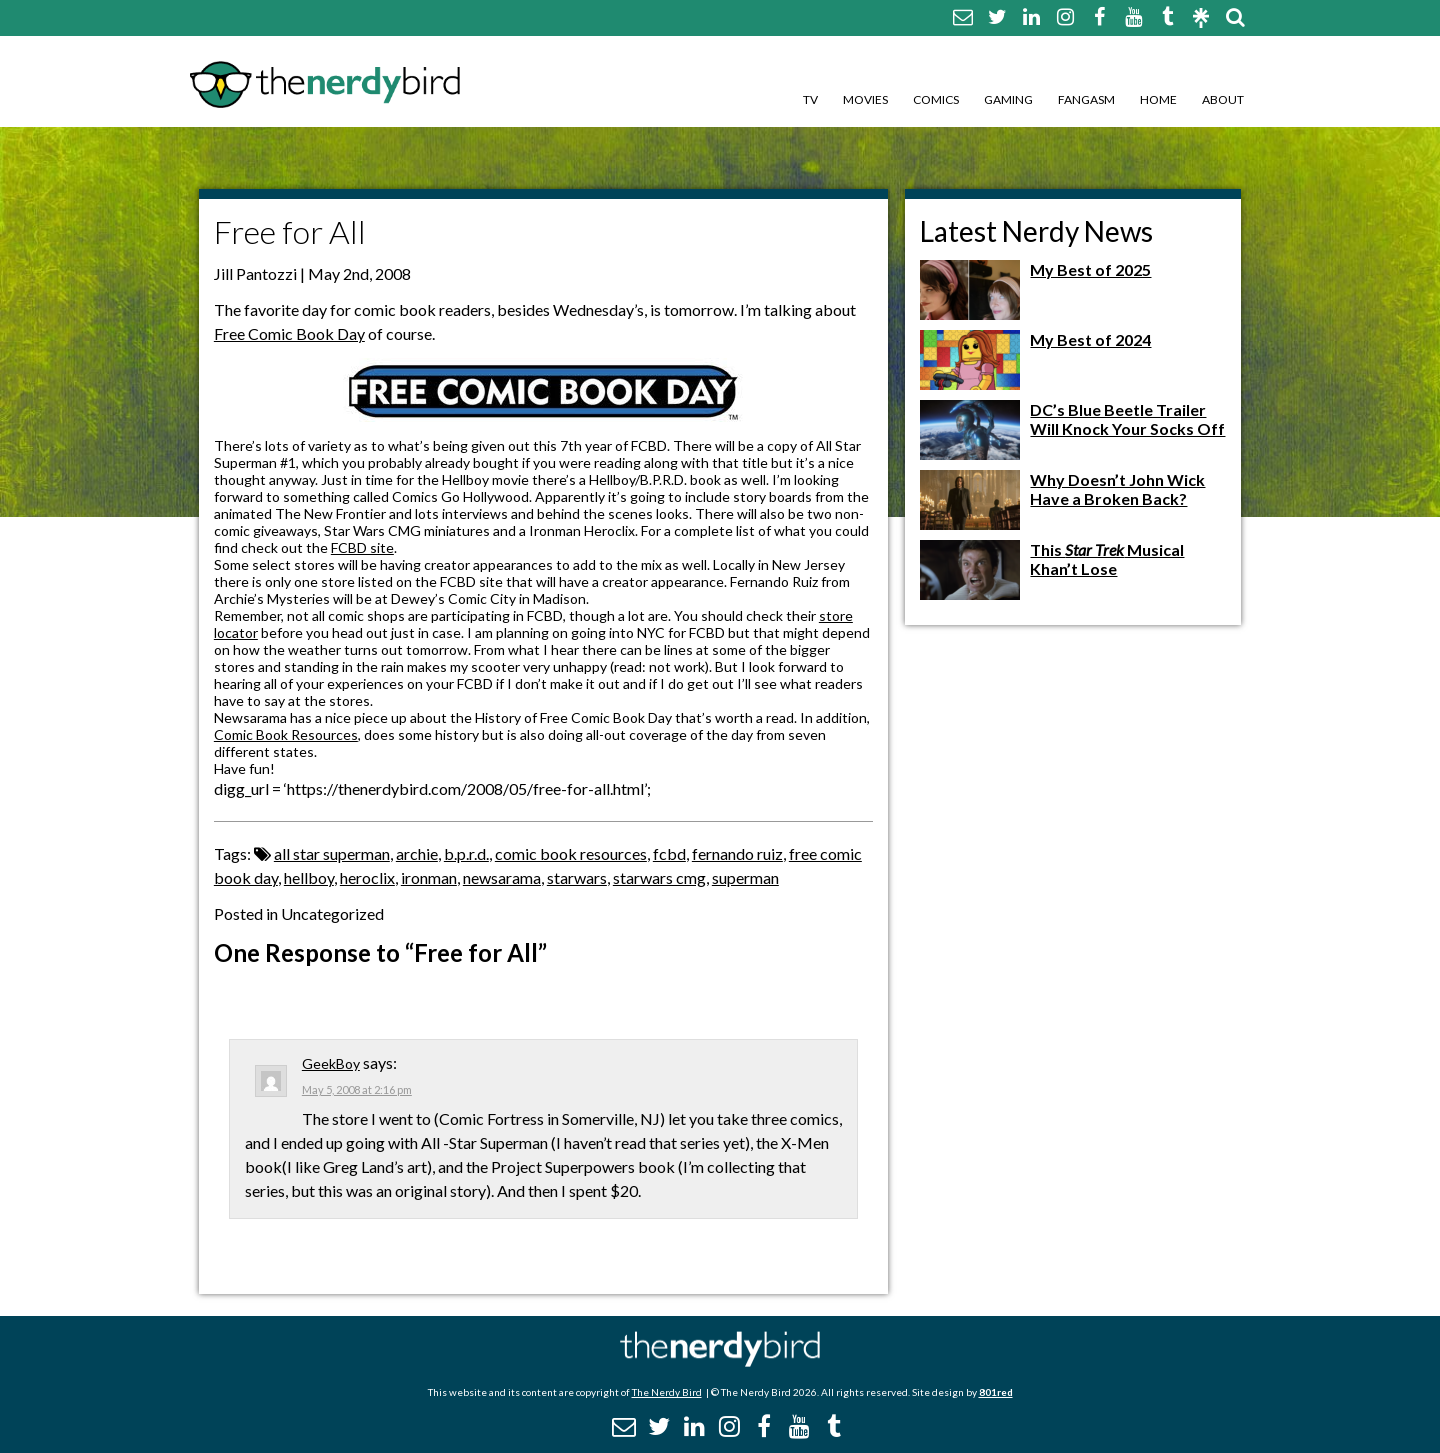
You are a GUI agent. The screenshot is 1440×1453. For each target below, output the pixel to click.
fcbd (669, 853)
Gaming (1008, 99)
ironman (429, 877)
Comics (936, 99)
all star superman (332, 853)
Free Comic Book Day (289, 333)
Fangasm (1086, 99)
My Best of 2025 (1090, 269)
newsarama (502, 877)
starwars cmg (659, 877)
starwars (577, 877)
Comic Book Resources (286, 734)
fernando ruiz (737, 853)
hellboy (309, 877)
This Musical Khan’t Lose (1107, 559)
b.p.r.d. (466, 853)
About (1223, 99)
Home (1158, 99)
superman (745, 877)
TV (810, 99)
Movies (865, 99)
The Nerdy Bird (667, 1392)
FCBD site (362, 547)
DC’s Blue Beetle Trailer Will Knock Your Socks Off (1127, 419)
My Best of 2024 (1090, 339)
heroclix (367, 877)
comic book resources (571, 853)
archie (417, 853)
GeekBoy (331, 1063)
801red (996, 1392)
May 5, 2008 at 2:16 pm (357, 1089)
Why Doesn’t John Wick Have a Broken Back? (1117, 489)
